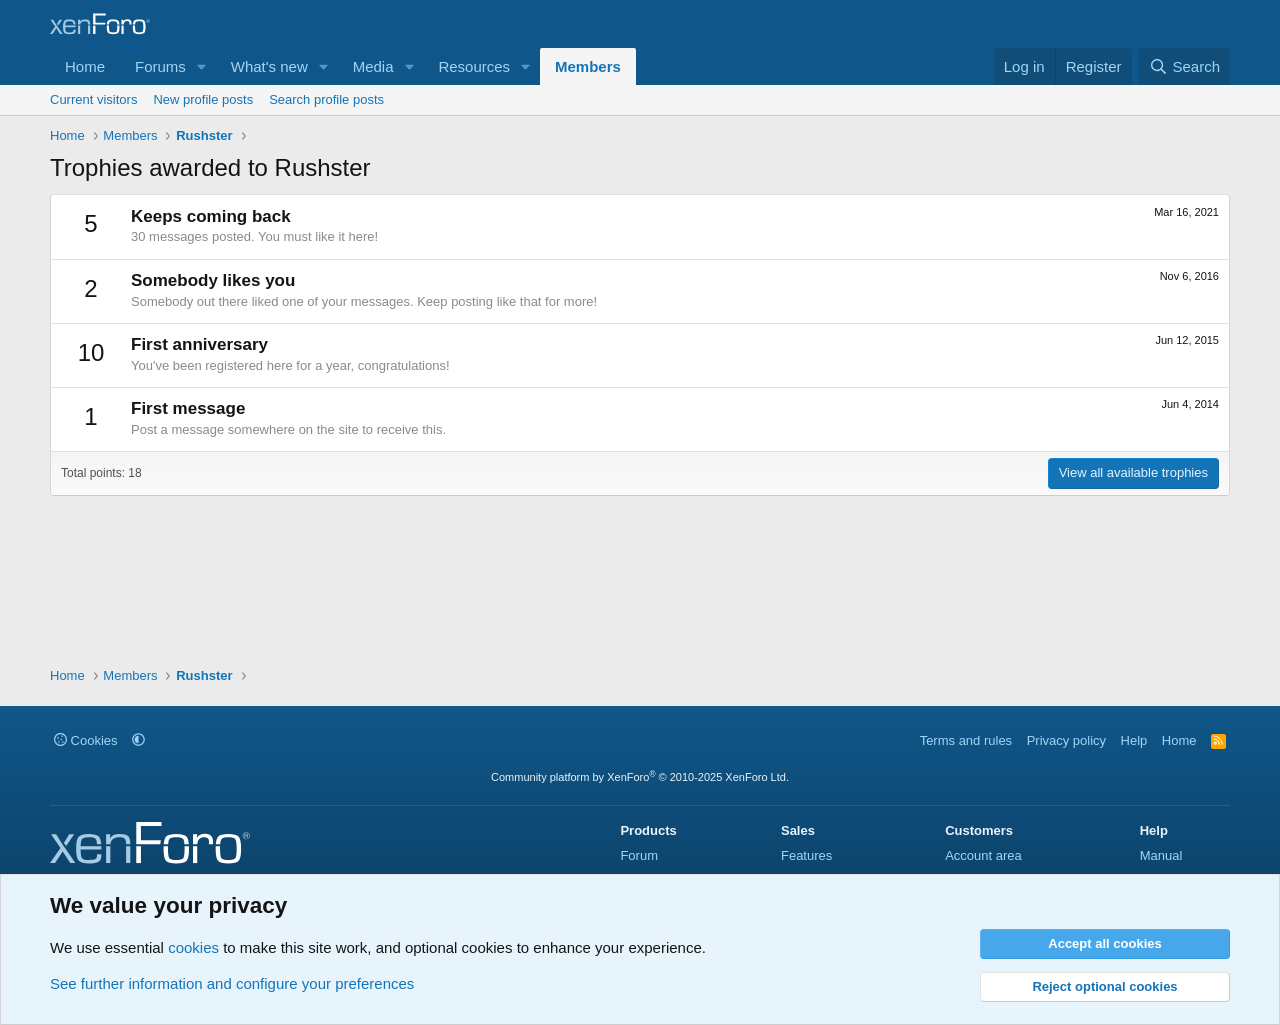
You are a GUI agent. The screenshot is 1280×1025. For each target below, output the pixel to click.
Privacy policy (1066, 740)
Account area (983, 855)
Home (85, 66)
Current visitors (93, 99)
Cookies (86, 740)
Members (588, 66)
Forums (160, 66)
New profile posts (203, 99)
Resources (474, 66)
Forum (639, 855)
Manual (1161, 855)
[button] (202, 66)
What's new (269, 66)
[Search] (1184, 66)
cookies (193, 947)
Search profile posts (326, 99)
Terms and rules (966, 740)
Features (806, 855)
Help (1134, 740)
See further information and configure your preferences (232, 983)
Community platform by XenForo (640, 777)
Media (373, 66)
